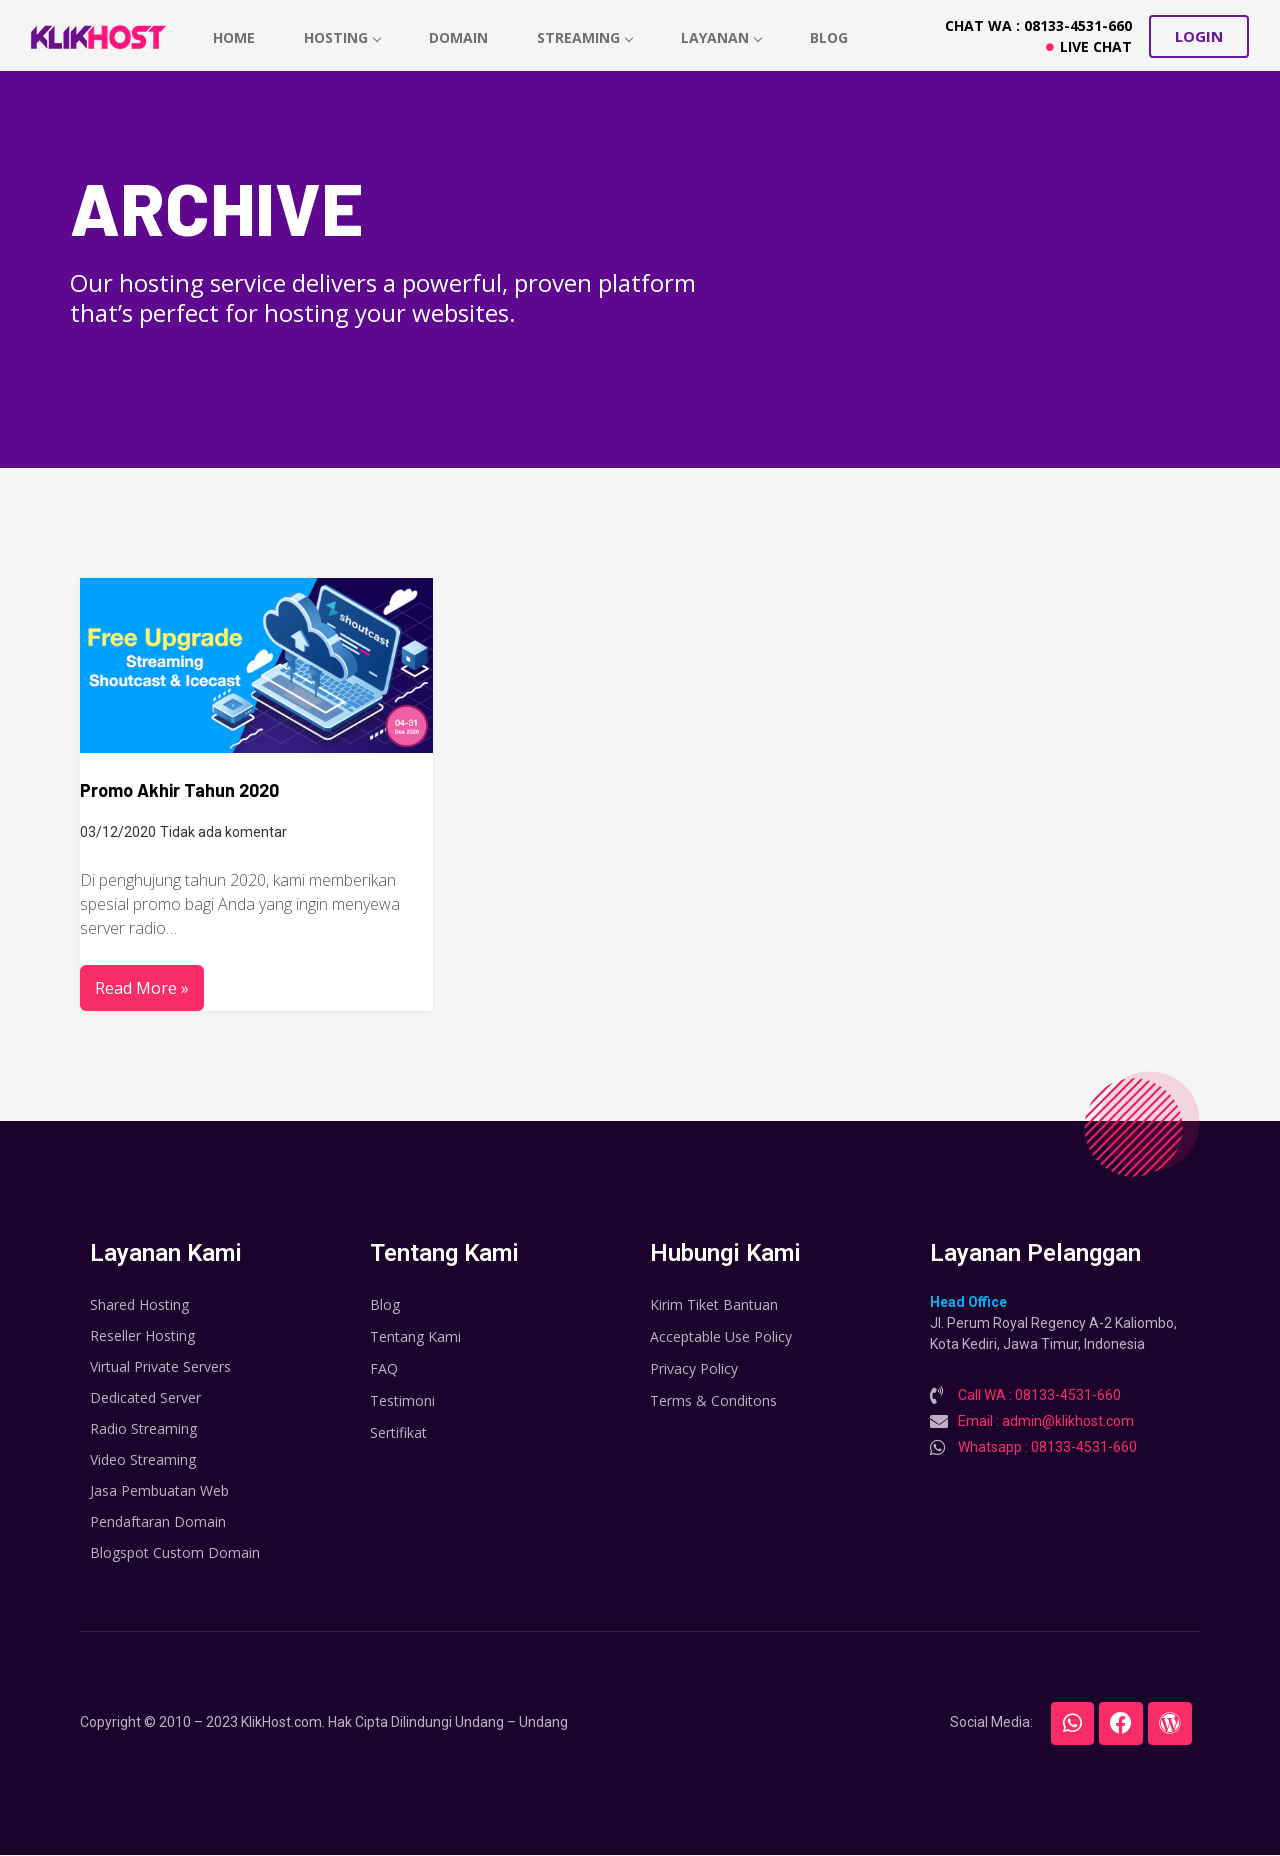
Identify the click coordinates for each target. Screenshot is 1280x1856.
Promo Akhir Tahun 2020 (179, 790)
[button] (1199, 36)
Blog (835, 37)
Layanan (726, 37)
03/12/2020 (118, 832)
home (235, 37)
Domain (461, 37)
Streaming (589, 37)
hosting (344, 37)
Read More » (142, 988)
